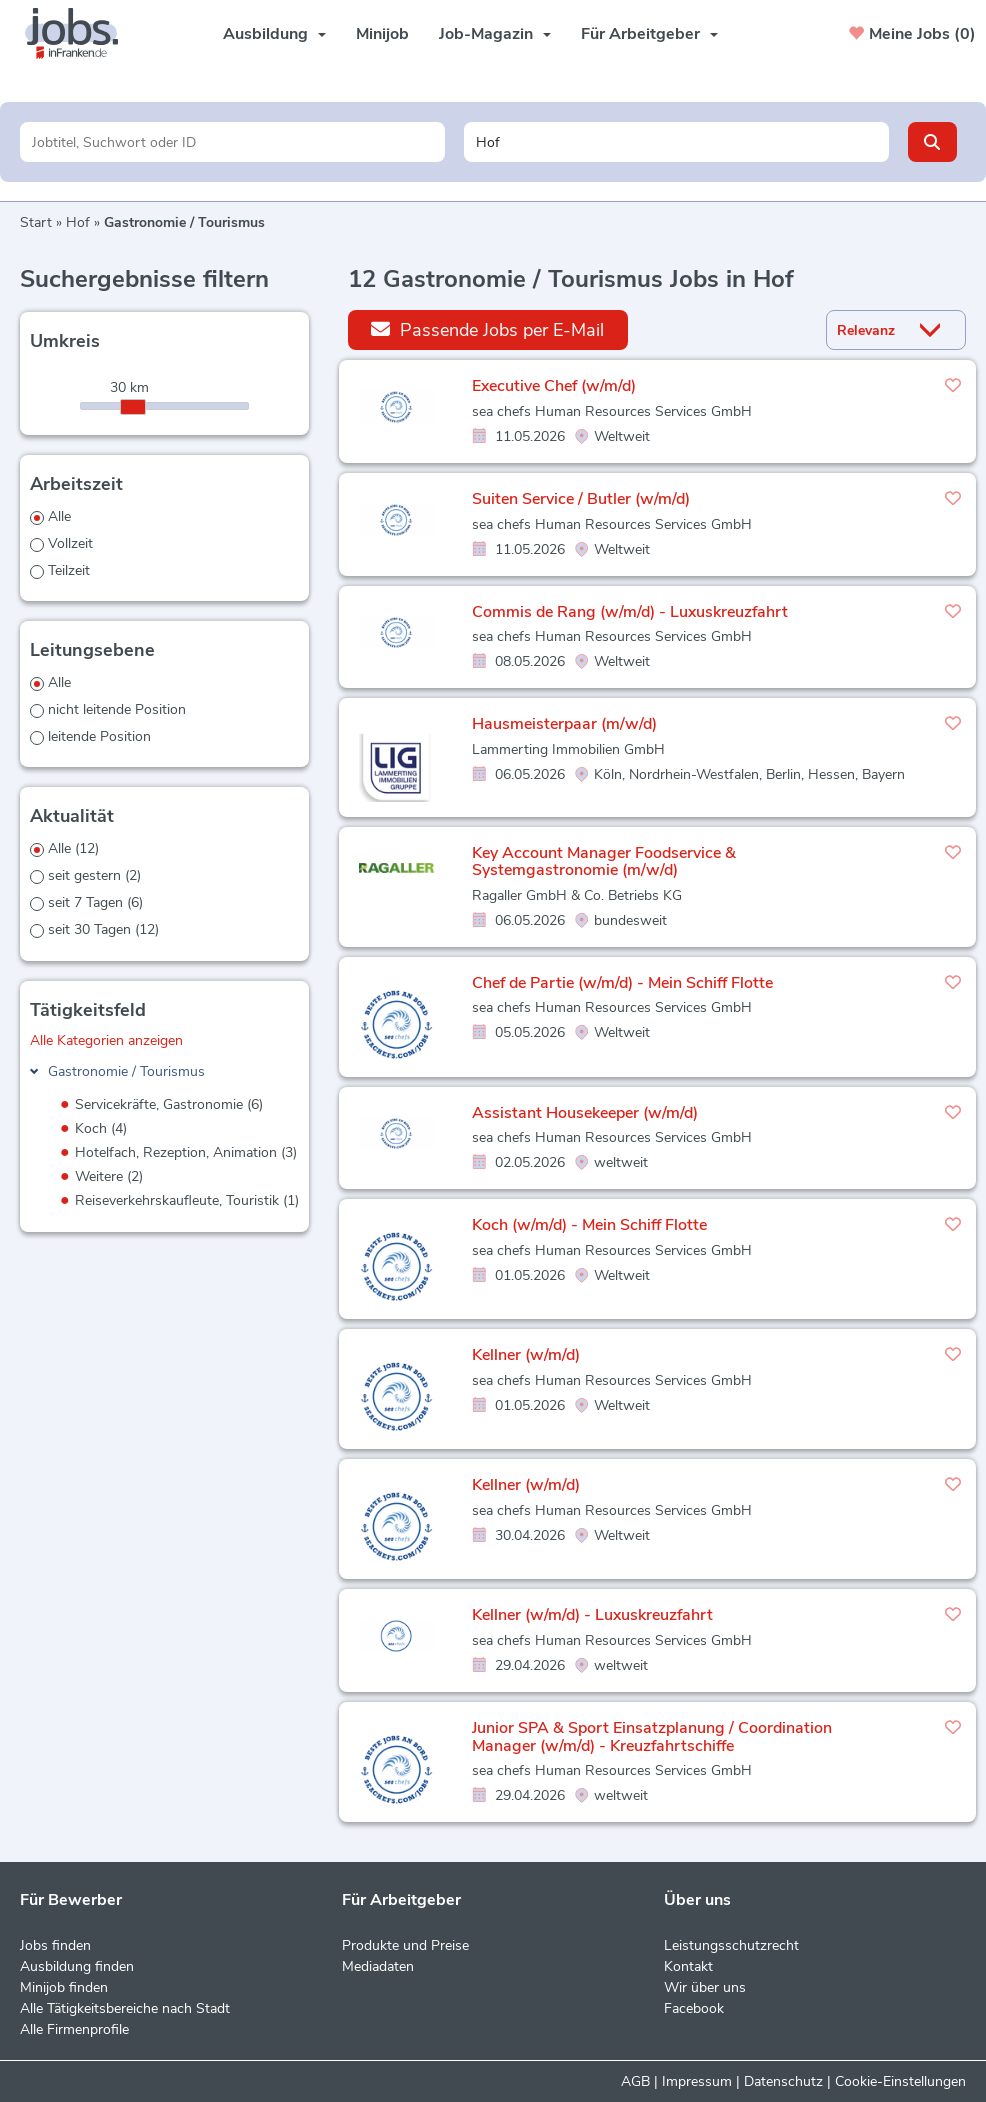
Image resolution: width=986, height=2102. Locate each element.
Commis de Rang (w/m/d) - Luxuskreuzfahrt (630, 612)
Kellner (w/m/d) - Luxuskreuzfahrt (592, 1615)
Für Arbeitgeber (649, 34)
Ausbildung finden (77, 1966)
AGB (635, 2081)
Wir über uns (705, 1987)
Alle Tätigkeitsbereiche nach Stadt (125, 2008)
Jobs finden (55, 1945)
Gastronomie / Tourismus (126, 1071)
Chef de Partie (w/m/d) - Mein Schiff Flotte (622, 983)
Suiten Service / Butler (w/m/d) (581, 499)
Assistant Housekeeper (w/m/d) (585, 1113)
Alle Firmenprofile (74, 2029)
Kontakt (688, 1966)
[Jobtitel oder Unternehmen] (232, 142)
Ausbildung (274, 34)
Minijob (382, 34)
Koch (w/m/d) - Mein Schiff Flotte (589, 1225)
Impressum (697, 2081)
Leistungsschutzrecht (731, 1945)
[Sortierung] (871, 330)
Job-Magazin (495, 34)
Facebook (694, 2008)
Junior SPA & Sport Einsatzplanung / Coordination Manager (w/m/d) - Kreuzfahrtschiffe (652, 1737)
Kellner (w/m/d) (526, 1355)
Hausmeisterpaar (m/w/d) (564, 724)
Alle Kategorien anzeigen (106, 1040)
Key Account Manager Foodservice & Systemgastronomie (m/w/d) (604, 862)
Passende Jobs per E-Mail (487, 329)
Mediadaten (378, 1966)
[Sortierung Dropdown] (935, 330)
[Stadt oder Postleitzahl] (676, 142)
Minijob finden (64, 1987)
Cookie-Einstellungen (900, 2081)
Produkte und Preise (405, 1945)
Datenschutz (783, 2081)
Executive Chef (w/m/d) (554, 386)
